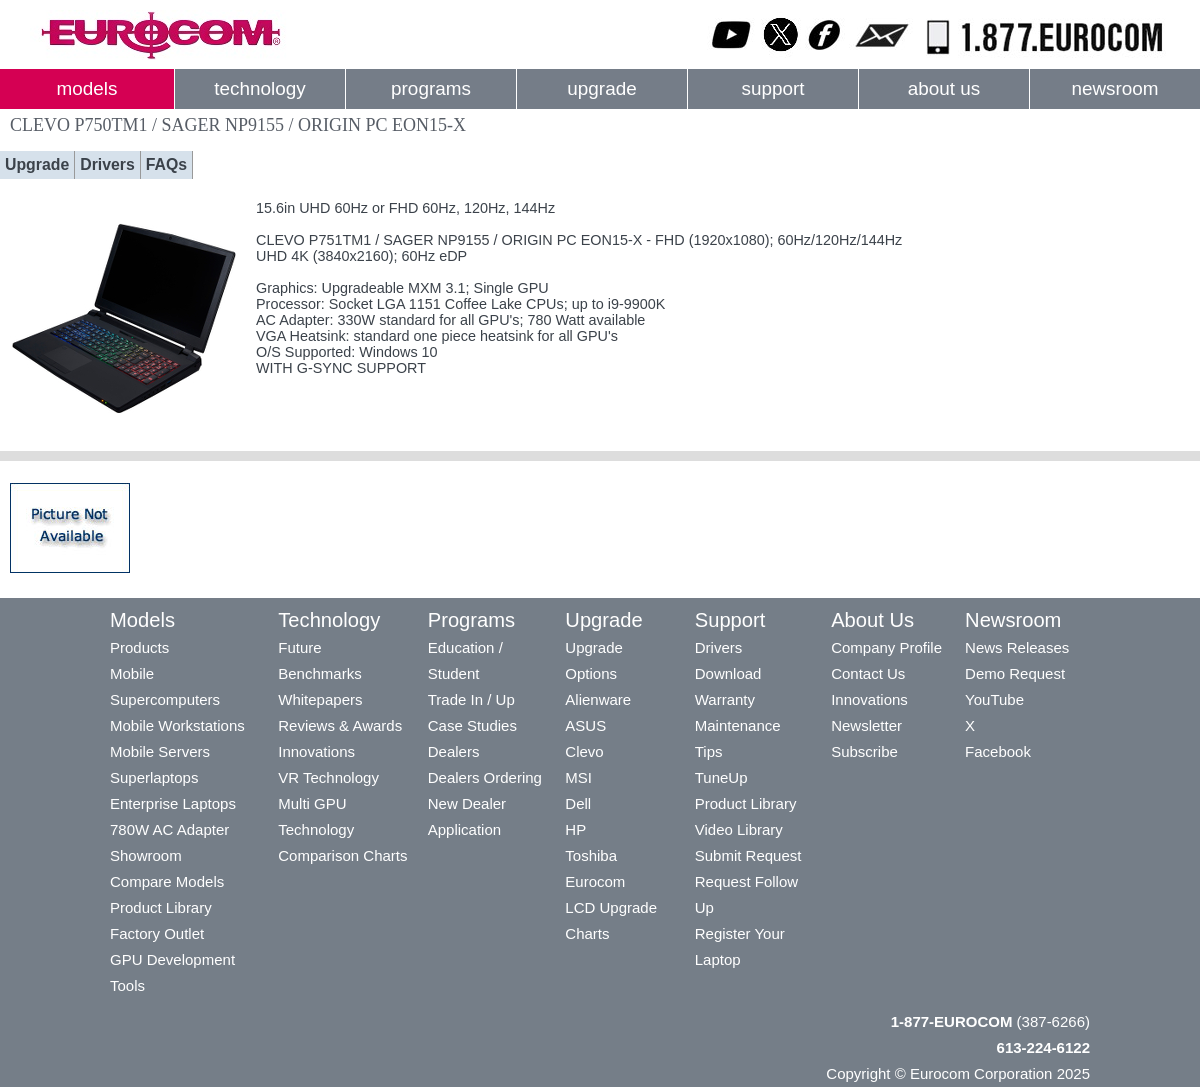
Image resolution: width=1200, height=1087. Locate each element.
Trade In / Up (471, 699)
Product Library (161, 907)
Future (299, 647)
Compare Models (167, 881)
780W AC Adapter (169, 829)
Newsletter (866, 725)
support (772, 88)
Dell (578, 803)
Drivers (107, 164)
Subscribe (864, 751)
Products (139, 647)
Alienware (598, 699)
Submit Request (748, 855)
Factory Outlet (157, 933)
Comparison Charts (342, 855)
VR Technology (328, 777)
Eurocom (595, 881)
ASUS (585, 725)
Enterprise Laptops (173, 803)
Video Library (739, 829)
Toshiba (591, 855)
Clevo (584, 751)
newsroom (1114, 88)
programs (431, 88)
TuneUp (721, 777)
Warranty (725, 699)
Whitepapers (320, 699)
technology (259, 88)
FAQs (166, 164)
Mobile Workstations (177, 725)
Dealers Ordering (485, 777)
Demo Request (1015, 673)
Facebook (998, 751)
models (87, 88)
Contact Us (868, 673)
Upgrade (37, 164)
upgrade (601, 88)
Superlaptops (154, 777)
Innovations (316, 751)
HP (575, 829)
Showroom (146, 855)
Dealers (454, 751)
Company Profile (886, 647)
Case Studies (472, 725)
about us (944, 88)
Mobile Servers (160, 751)
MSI (578, 777)
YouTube (994, 699)
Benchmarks (319, 673)
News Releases (1017, 647)
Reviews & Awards (340, 725)
